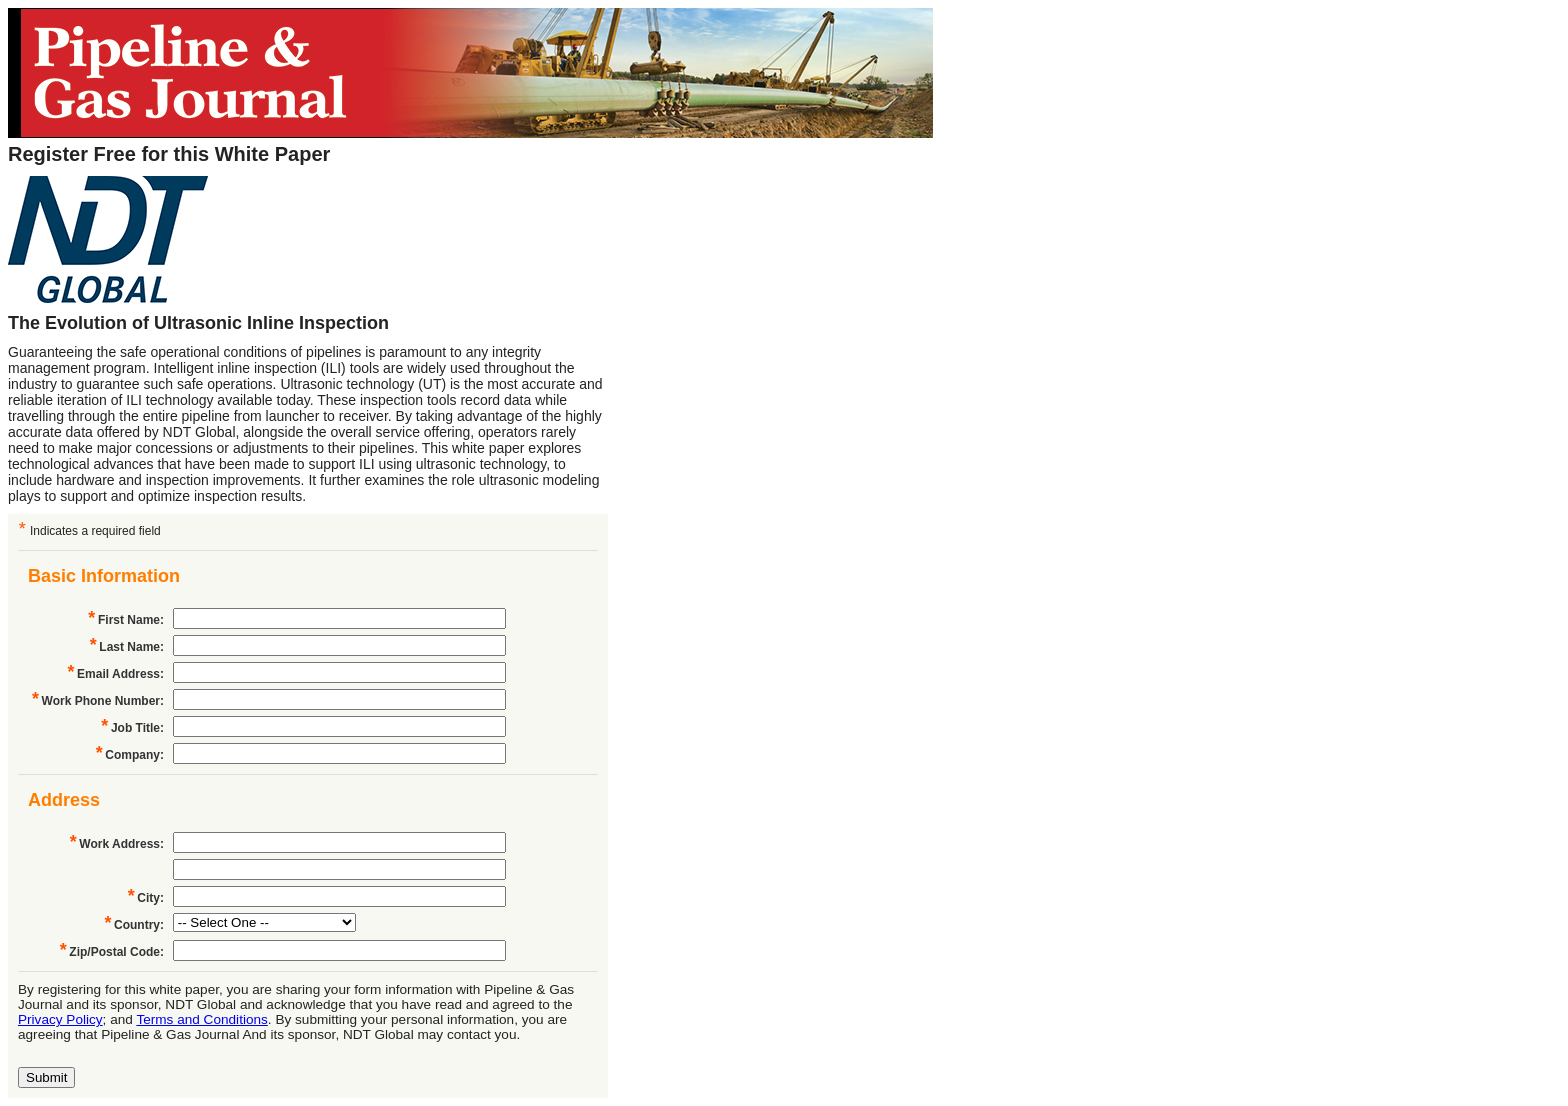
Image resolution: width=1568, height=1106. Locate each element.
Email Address (118, 674)
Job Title (135, 728)
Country (137, 925)
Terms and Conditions (201, 1019)
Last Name (129, 647)
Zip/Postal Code (114, 952)
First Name (129, 620)
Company (132, 755)
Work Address (119, 844)
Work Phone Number (101, 701)
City (148, 898)
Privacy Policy (60, 1019)
